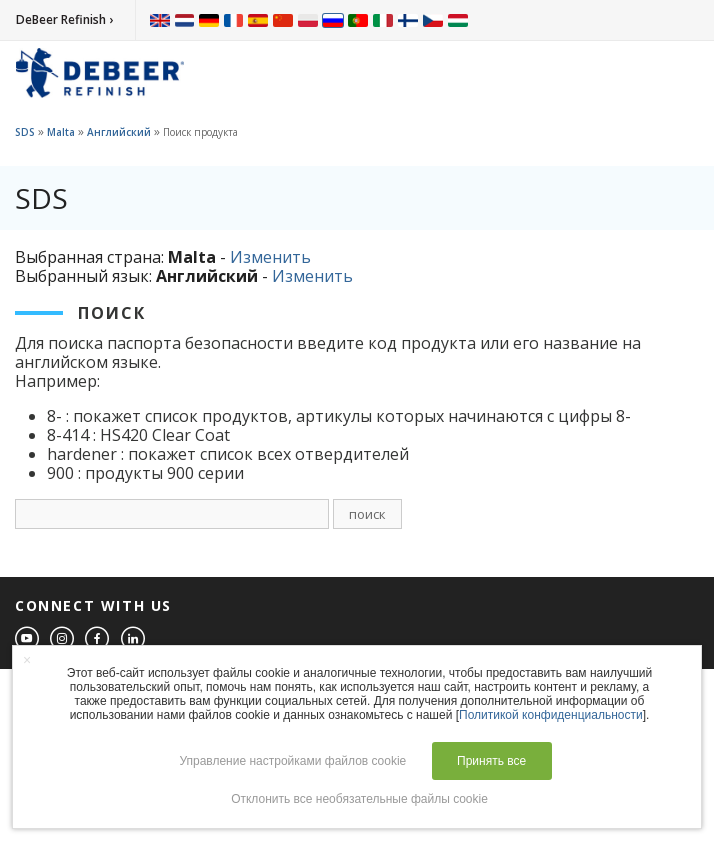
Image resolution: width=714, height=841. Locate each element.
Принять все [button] (491, 761)
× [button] (27, 660)
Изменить (270, 257)
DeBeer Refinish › (64, 19)
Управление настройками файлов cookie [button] (292, 761)
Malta (61, 132)
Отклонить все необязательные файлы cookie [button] (359, 799)
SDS (25, 132)
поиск (367, 514)
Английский (119, 132)
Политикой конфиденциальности (551, 715)
